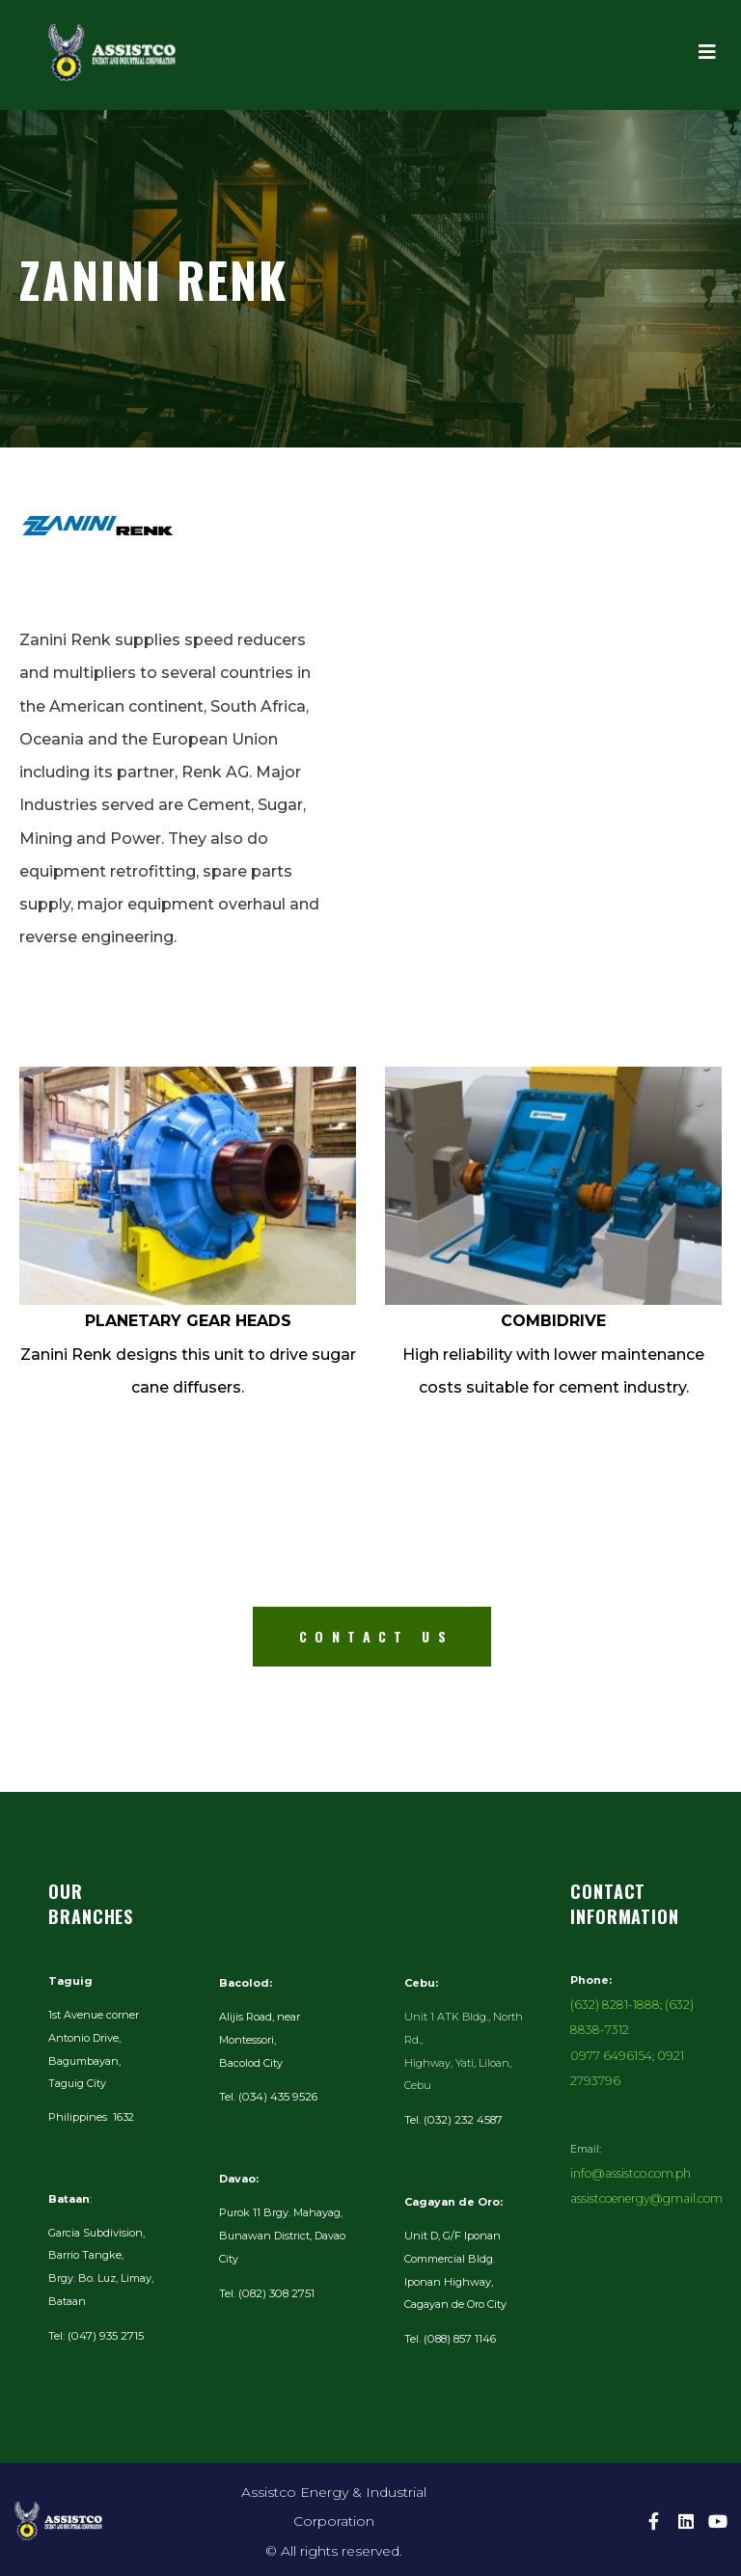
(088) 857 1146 (458, 2337)
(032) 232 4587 (460, 2119)
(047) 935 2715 (103, 2335)
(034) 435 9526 (276, 2095)
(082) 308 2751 (273, 2290)
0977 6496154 (604, 2049)
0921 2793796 (677, 2049)
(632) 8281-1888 (608, 2003)
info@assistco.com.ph (625, 2139)
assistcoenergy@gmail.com (639, 2162)
